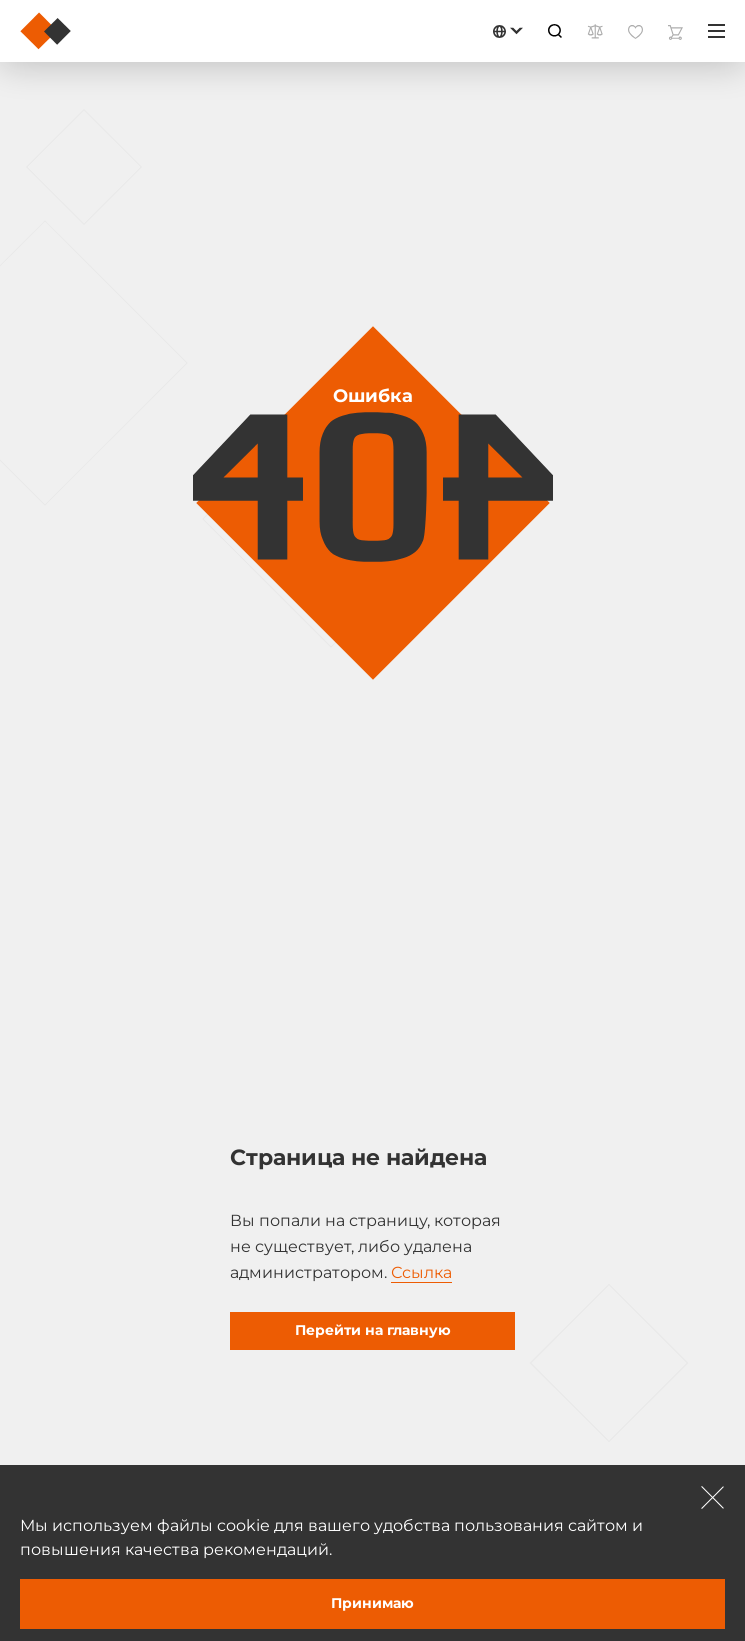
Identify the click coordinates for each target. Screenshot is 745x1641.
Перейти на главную (373, 1330)
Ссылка (421, 1272)
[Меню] (716, 31)
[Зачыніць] (713, 1497)
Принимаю (372, 1603)
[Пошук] (555, 31)
